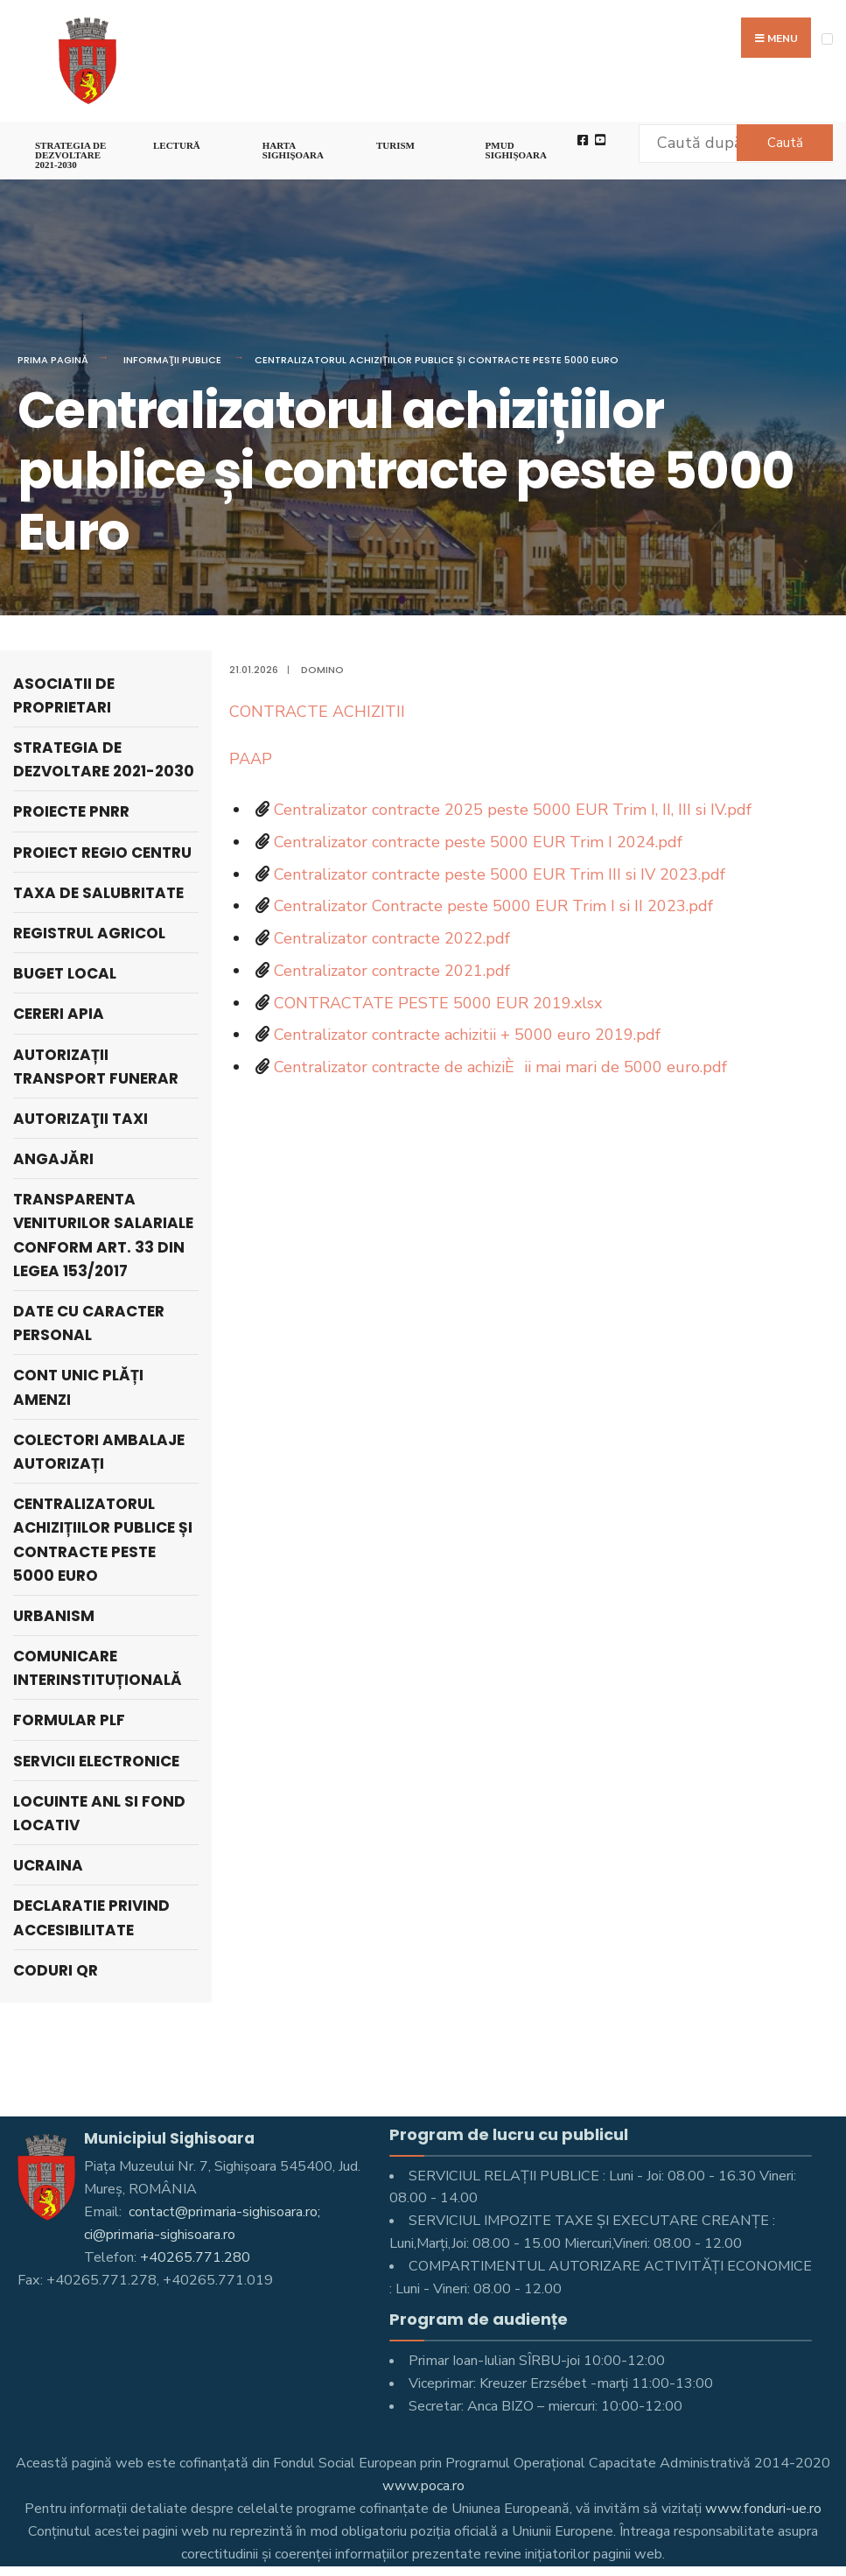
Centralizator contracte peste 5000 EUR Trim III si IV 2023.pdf (499, 874)
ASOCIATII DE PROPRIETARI (64, 695)
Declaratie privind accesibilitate (91, 1917)
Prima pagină (52, 360)
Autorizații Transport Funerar (95, 1066)
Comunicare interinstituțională (97, 1668)
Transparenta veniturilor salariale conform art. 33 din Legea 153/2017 (103, 1235)
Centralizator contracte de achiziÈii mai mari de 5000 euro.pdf (500, 1066)
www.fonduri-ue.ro (763, 2508)
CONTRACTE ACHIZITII (317, 711)
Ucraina (48, 1865)
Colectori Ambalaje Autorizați (99, 1451)
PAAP (250, 758)
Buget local (64, 973)
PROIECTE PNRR (71, 811)
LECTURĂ (176, 145)
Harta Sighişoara (293, 150)
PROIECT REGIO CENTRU (102, 852)
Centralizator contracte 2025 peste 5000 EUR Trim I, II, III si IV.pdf (513, 809)
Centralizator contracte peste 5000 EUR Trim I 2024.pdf (478, 842)
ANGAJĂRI (53, 1158)
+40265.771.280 (195, 2257)
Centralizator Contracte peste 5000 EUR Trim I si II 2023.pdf (493, 905)
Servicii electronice (96, 1761)
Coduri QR (55, 1970)
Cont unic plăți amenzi (78, 1387)
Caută (785, 142)
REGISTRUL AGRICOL (89, 933)
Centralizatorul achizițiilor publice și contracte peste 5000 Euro (437, 360)
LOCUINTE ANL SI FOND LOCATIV (99, 1813)
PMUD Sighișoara (516, 150)
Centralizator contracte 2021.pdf (392, 970)
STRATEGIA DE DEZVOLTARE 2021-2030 (70, 155)
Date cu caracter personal (88, 1323)
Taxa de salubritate (98, 892)
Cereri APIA (58, 1013)
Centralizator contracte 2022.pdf (392, 938)
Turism (395, 145)
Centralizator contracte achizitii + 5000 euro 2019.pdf (467, 1034)
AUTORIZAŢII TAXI (80, 1118)
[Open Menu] (827, 39)
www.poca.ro (423, 2485)
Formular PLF (69, 1719)
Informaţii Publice (172, 360)
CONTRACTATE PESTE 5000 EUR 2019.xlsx (438, 1003)
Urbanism (53, 1615)
